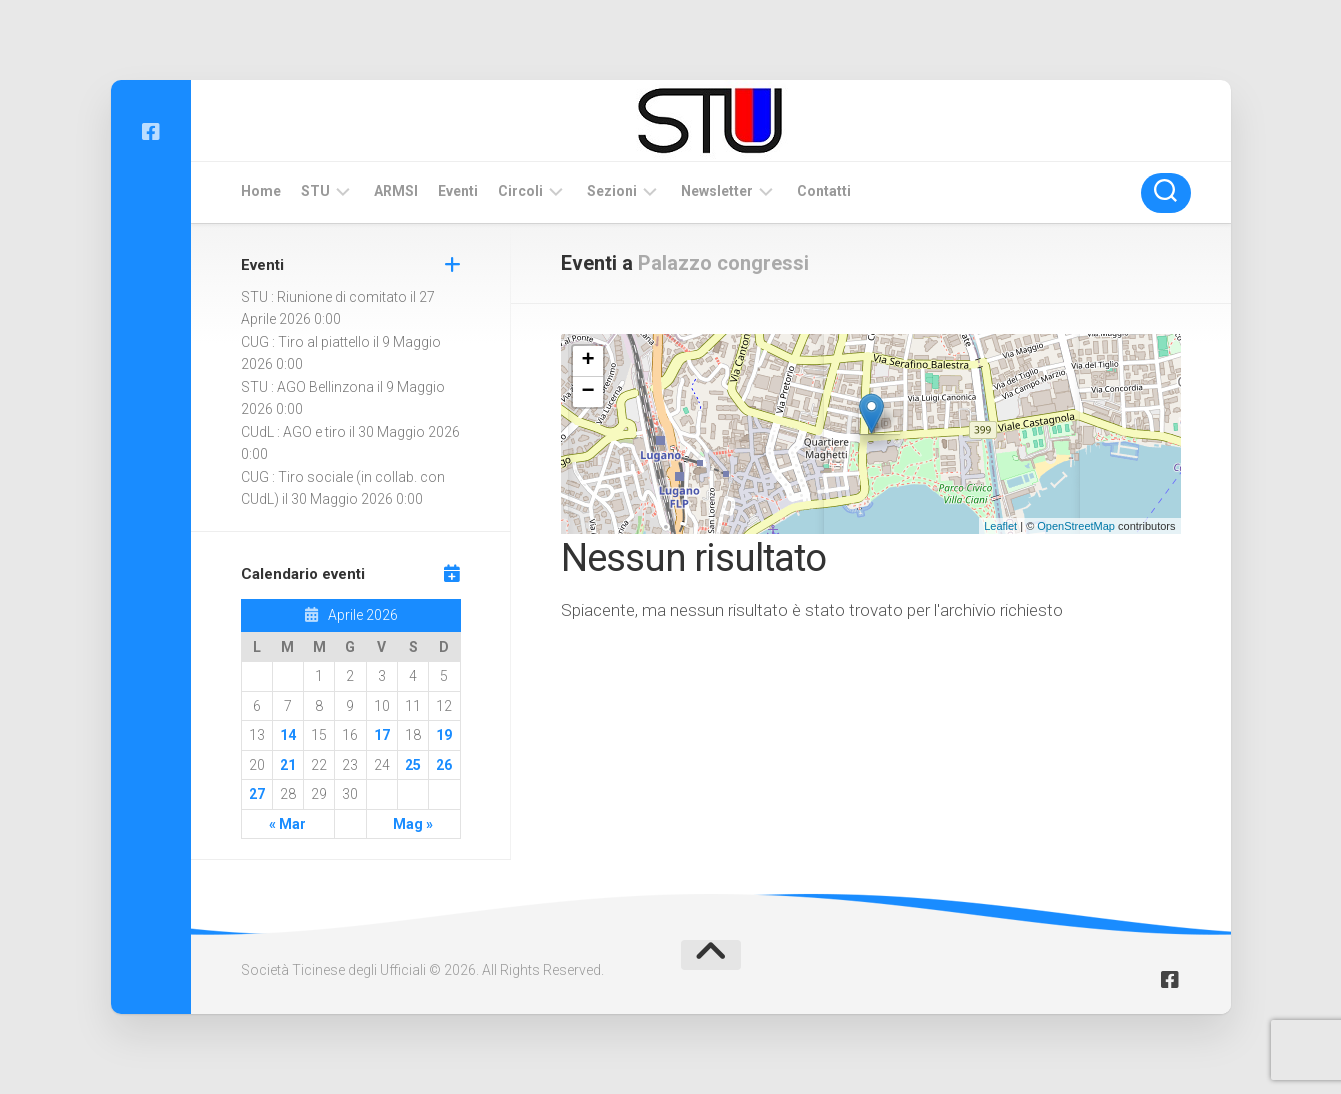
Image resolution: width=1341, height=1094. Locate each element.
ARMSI (396, 191)
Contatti (824, 191)
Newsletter (717, 191)
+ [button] (587, 361)
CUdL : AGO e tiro (293, 432)
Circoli (520, 191)
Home (261, 191)
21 (288, 765)
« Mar (287, 824)
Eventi (458, 191)
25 (413, 765)
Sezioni (612, 191)
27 (257, 794)
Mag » (413, 824)
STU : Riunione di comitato (324, 297)
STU (315, 191)
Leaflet (1000, 526)
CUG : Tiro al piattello (305, 342)
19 (444, 735)
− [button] (587, 392)
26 (444, 765)
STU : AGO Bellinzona (307, 387)
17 (382, 735)
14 (288, 735)
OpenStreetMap (1076, 526)
